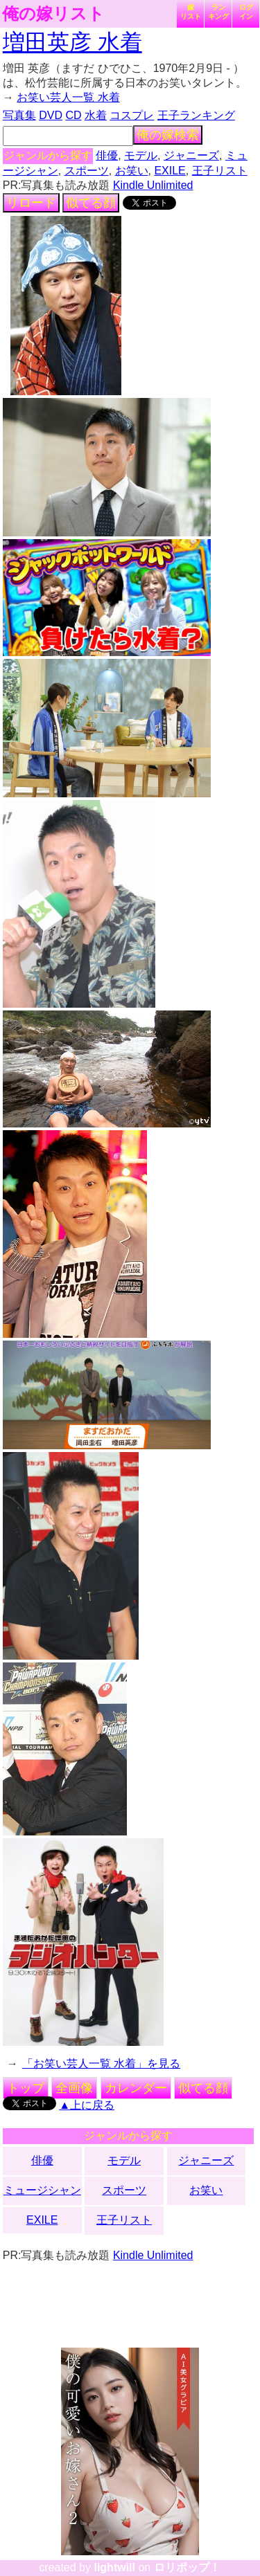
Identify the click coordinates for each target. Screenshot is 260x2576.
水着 (96, 115)
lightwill (114, 2567)
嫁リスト (190, 11)
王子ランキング (196, 115)
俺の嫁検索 (168, 135)
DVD (50, 115)
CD (73, 115)
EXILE (169, 170)
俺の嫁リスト (53, 14)
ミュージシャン (42, 2190)
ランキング (218, 11)
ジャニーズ (191, 155)
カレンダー (136, 2088)
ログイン (246, 11)
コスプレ (132, 115)
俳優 (107, 155)
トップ (25, 2088)
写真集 (19, 115)
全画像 (74, 2088)
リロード (31, 203)
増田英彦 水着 (72, 42)
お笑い (131, 170)
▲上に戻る (86, 2105)
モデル (140, 155)
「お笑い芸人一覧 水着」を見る (101, 2063)
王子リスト (220, 170)
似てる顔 (91, 203)
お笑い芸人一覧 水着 (68, 97)
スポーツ (86, 170)
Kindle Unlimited (153, 185)
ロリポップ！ (187, 2567)
